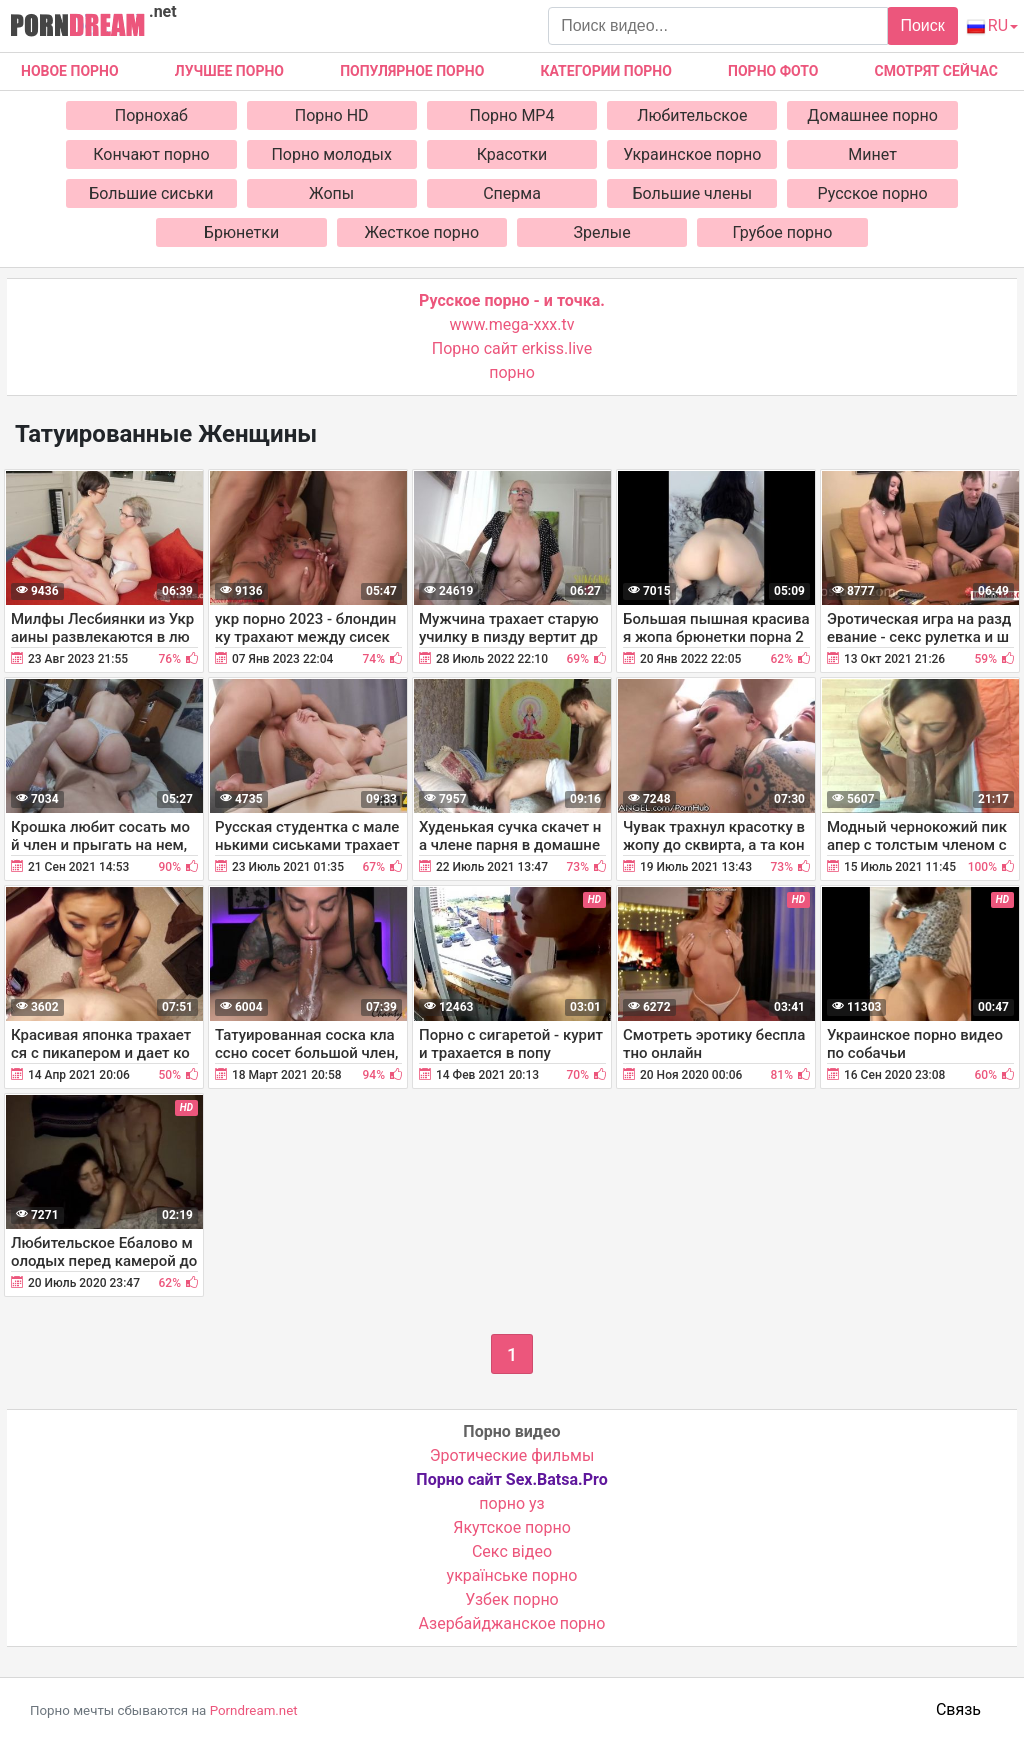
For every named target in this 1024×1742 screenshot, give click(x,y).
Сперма (512, 193)
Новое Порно (70, 71)
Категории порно (606, 71)
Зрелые (602, 232)
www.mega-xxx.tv (512, 324)
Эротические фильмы (512, 1455)
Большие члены (692, 193)
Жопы (331, 193)
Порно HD (332, 115)
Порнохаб (151, 115)
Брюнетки (241, 232)
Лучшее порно (229, 71)
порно (512, 372)
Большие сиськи (151, 193)
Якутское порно (512, 1527)
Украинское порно (692, 154)
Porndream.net (254, 1710)
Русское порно (873, 193)
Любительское (692, 115)
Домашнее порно (872, 115)
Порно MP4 (512, 115)
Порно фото (773, 71)
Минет (872, 154)
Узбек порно (512, 1599)
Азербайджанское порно (512, 1623)
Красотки (512, 154)
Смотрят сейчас (936, 71)
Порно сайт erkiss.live (512, 348)
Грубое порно (783, 232)
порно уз (511, 1503)
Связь (958, 1709)
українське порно (512, 1575)
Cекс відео (512, 1551)
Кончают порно (151, 154)
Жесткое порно (422, 232)
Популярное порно (412, 71)
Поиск (922, 25)
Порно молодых (331, 154)
